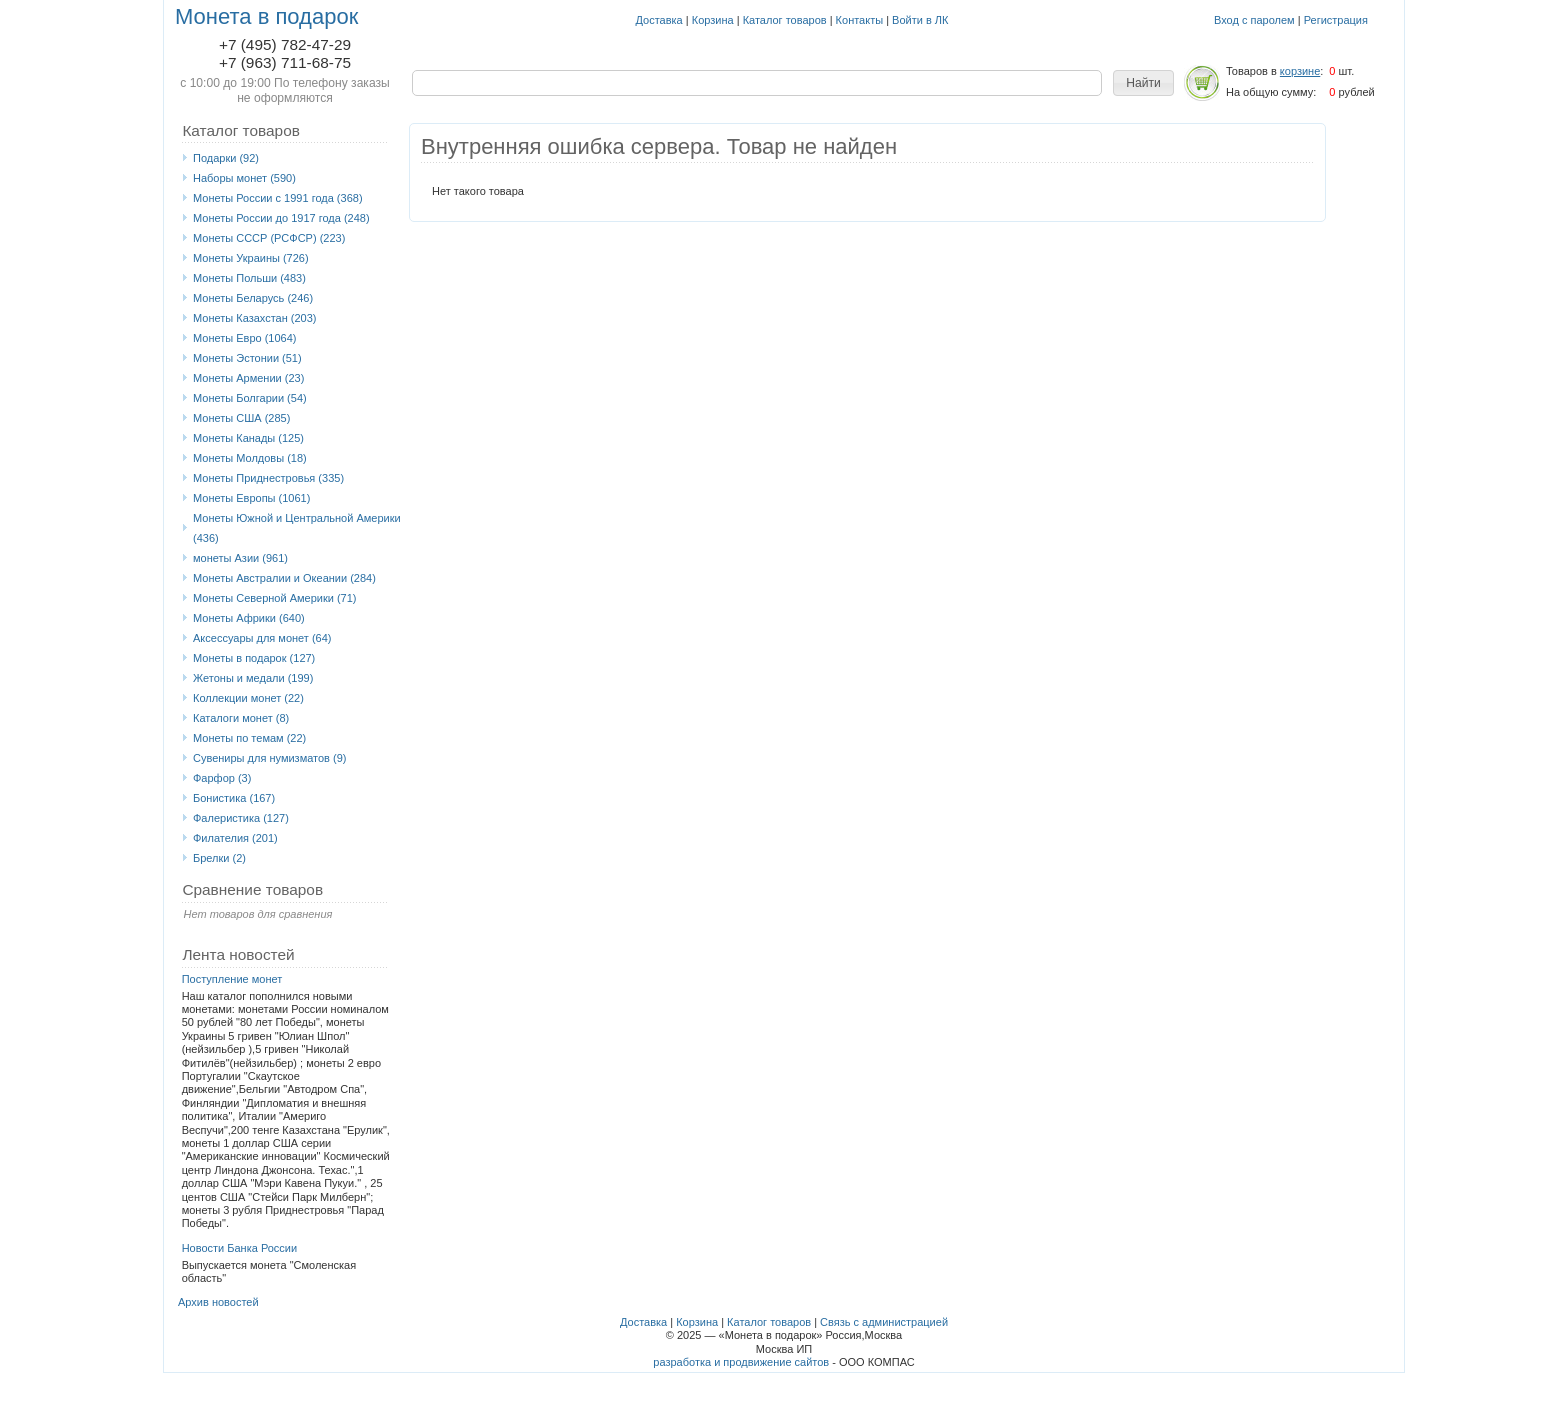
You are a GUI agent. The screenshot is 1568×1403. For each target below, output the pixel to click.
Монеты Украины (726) (251, 258)
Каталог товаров (785, 20)
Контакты (860, 20)
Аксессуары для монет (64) (262, 638)
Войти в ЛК (920, 20)
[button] (1143, 83)
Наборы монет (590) (244, 178)
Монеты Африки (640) (249, 618)
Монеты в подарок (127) (254, 658)
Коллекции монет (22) (248, 698)
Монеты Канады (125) (248, 438)
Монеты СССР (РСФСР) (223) (269, 238)
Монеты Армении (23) (248, 378)
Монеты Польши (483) (249, 278)
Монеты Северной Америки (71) (275, 598)
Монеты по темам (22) (249, 738)
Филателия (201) (235, 838)
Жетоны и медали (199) (253, 678)
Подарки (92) (226, 158)
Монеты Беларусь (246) (253, 298)
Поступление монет (232, 979)
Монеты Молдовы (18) (250, 458)
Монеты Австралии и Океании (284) (284, 578)
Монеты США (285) (241, 418)
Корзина (713, 20)
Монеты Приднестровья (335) (268, 478)
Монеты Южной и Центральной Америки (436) (297, 528)
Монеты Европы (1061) (251, 498)
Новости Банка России (240, 1248)
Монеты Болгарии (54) (250, 398)
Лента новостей (238, 954)
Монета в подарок (266, 16)
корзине (1300, 71)
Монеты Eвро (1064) (245, 338)
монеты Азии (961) (240, 558)
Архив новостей (218, 1302)
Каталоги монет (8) (241, 718)
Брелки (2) (219, 858)
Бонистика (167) (234, 798)
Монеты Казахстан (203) (255, 318)
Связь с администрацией (884, 1322)
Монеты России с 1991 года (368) (278, 198)
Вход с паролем (1254, 20)
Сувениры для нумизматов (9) (269, 758)
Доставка (659, 20)
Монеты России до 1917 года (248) (281, 218)
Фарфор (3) (222, 778)
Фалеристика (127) (241, 818)
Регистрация (1336, 20)
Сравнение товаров (252, 889)
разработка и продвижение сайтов (741, 1362)
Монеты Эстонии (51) (247, 358)
